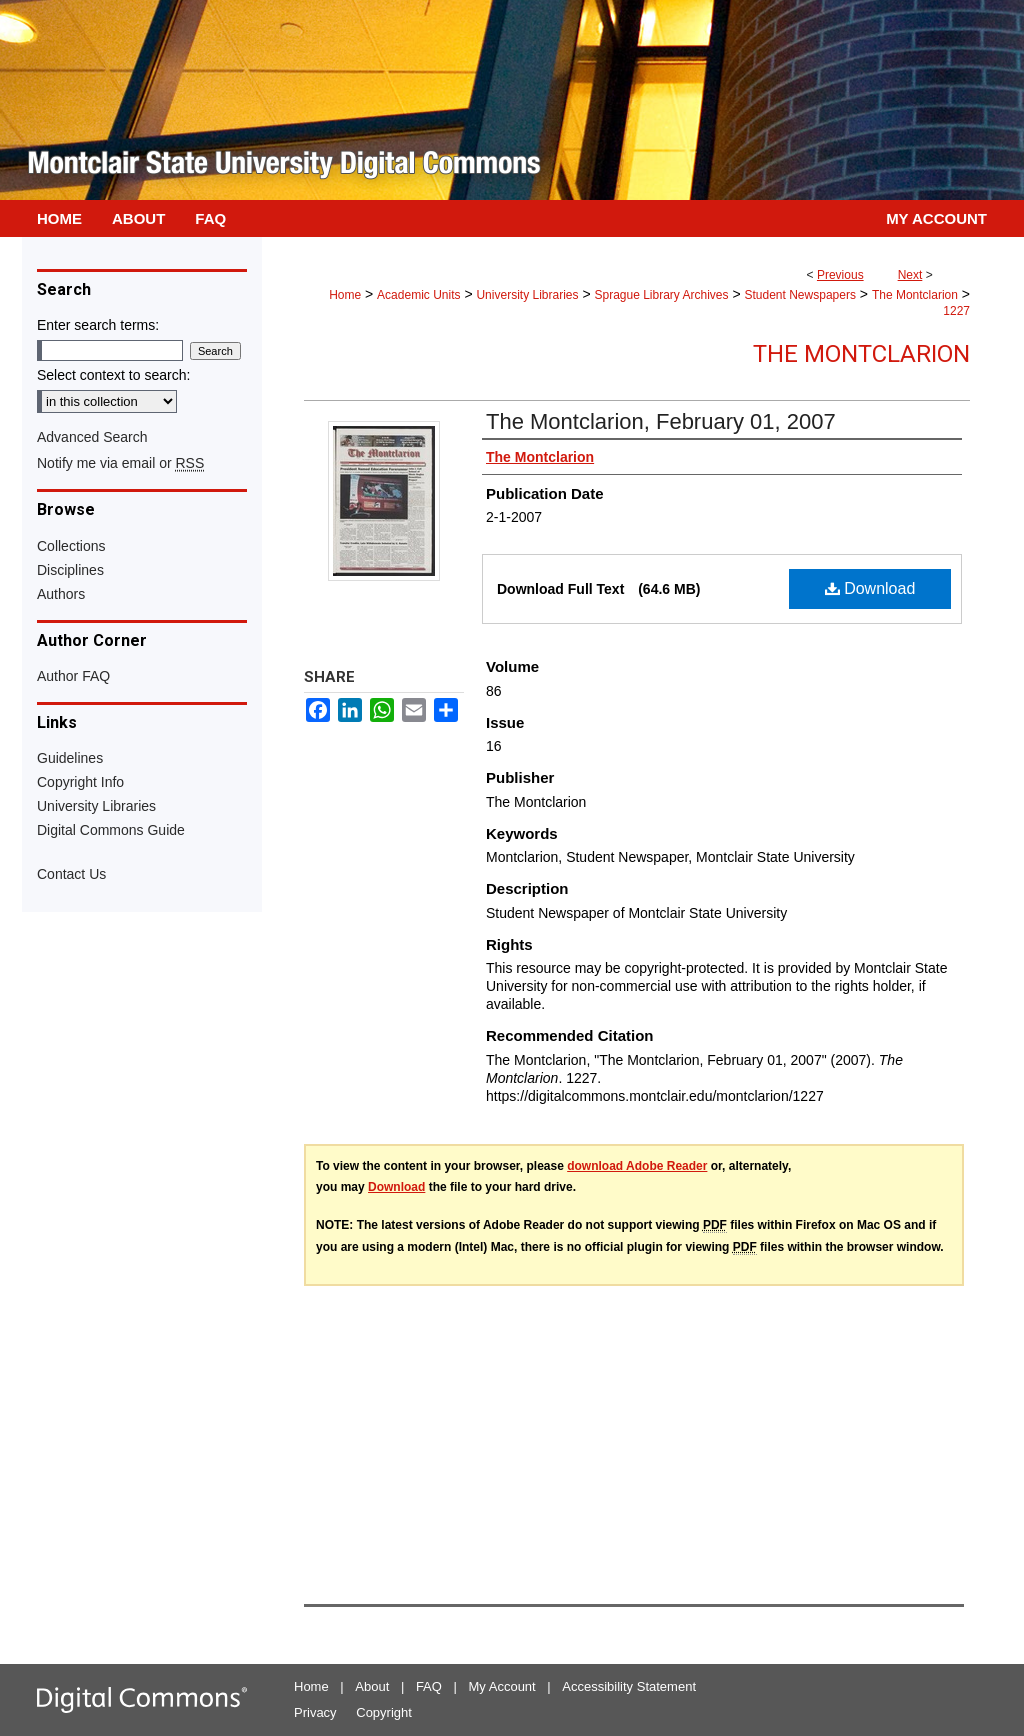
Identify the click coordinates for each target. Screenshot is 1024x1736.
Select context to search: (113, 375)
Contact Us (71, 874)
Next (910, 275)
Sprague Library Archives (661, 295)
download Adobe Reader (637, 1166)
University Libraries (527, 295)
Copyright (384, 1712)
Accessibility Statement (629, 1686)
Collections (71, 546)
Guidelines (70, 758)
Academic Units (418, 295)
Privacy (315, 1712)
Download (870, 588)
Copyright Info (80, 782)
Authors (61, 594)
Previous (840, 275)
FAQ (429, 1686)
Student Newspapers (800, 295)
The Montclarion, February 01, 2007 (661, 421)
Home (345, 295)
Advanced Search (92, 437)
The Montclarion (915, 295)
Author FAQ (73, 676)
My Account (502, 1686)
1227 (956, 311)
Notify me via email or (120, 463)
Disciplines (70, 570)
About (372, 1686)
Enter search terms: (98, 325)
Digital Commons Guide (111, 830)
